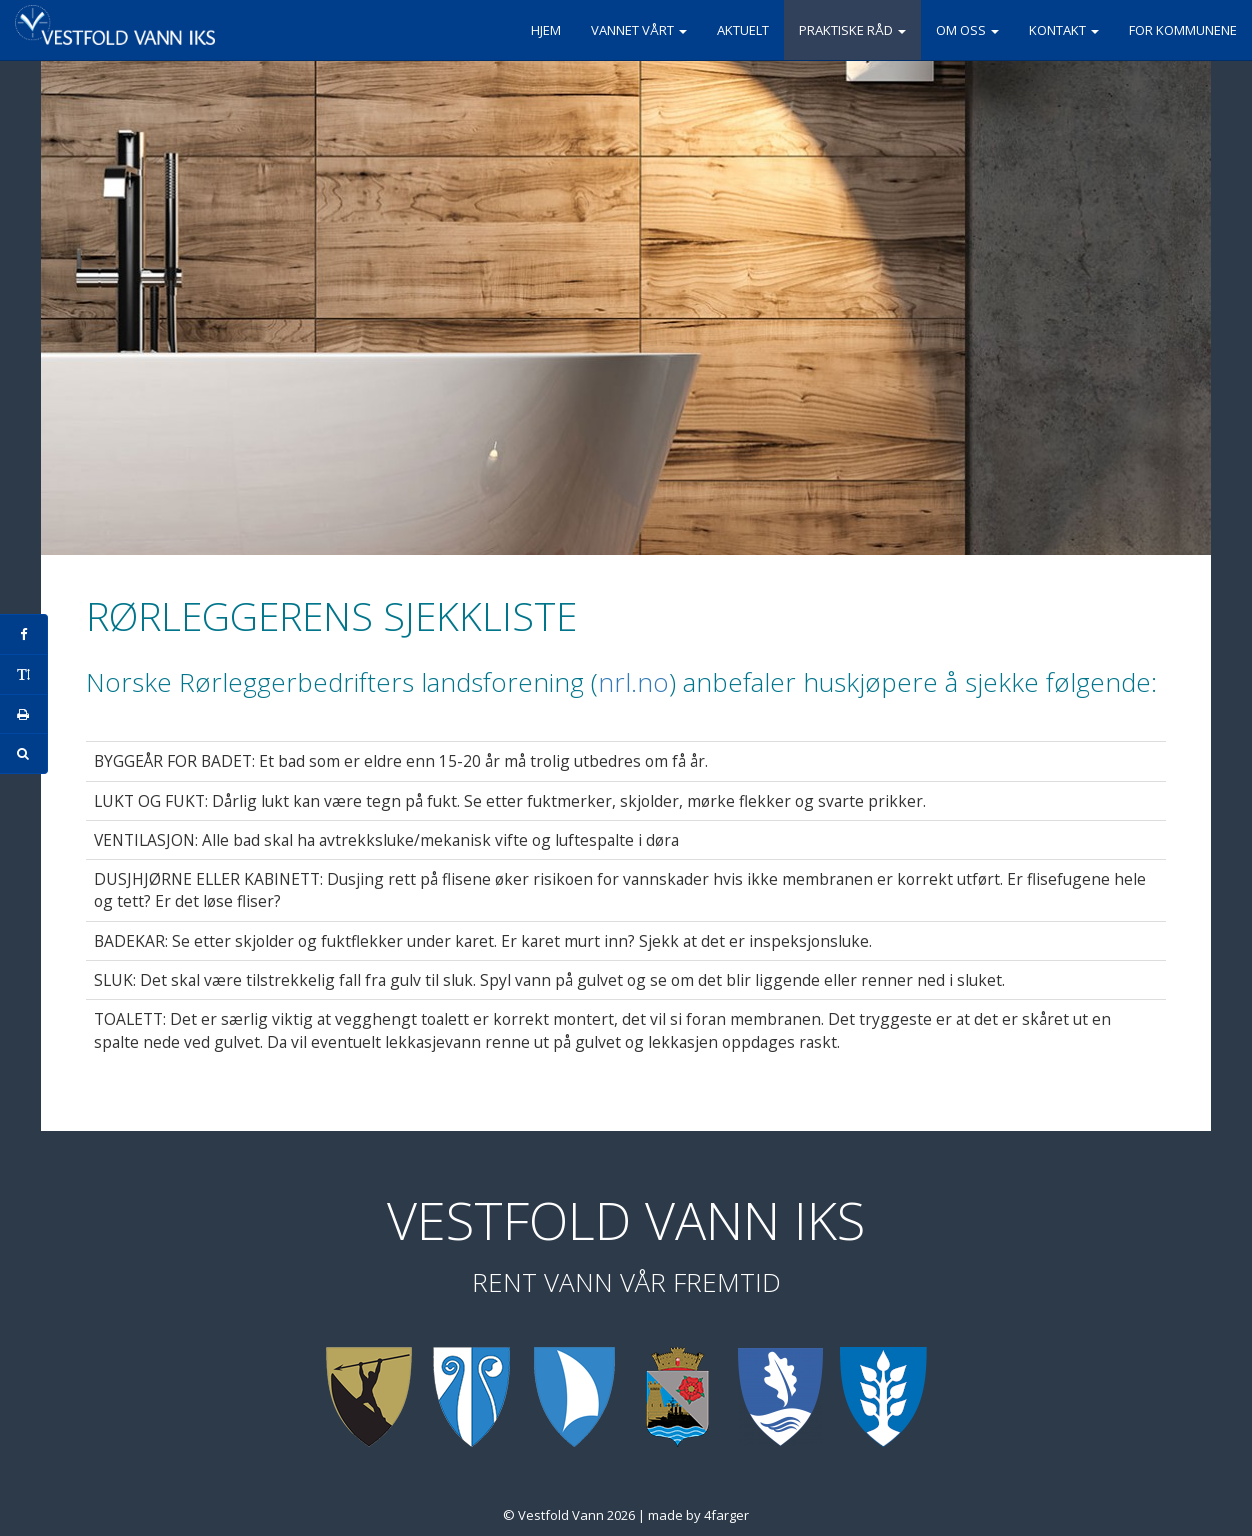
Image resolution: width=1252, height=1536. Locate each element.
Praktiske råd (852, 30)
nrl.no (633, 682)
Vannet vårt (639, 30)
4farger (726, 1515)
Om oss (967, 30)
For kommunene (1183, 30)
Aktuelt (743, 30)
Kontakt (1064, 30)
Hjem (546, 30)
